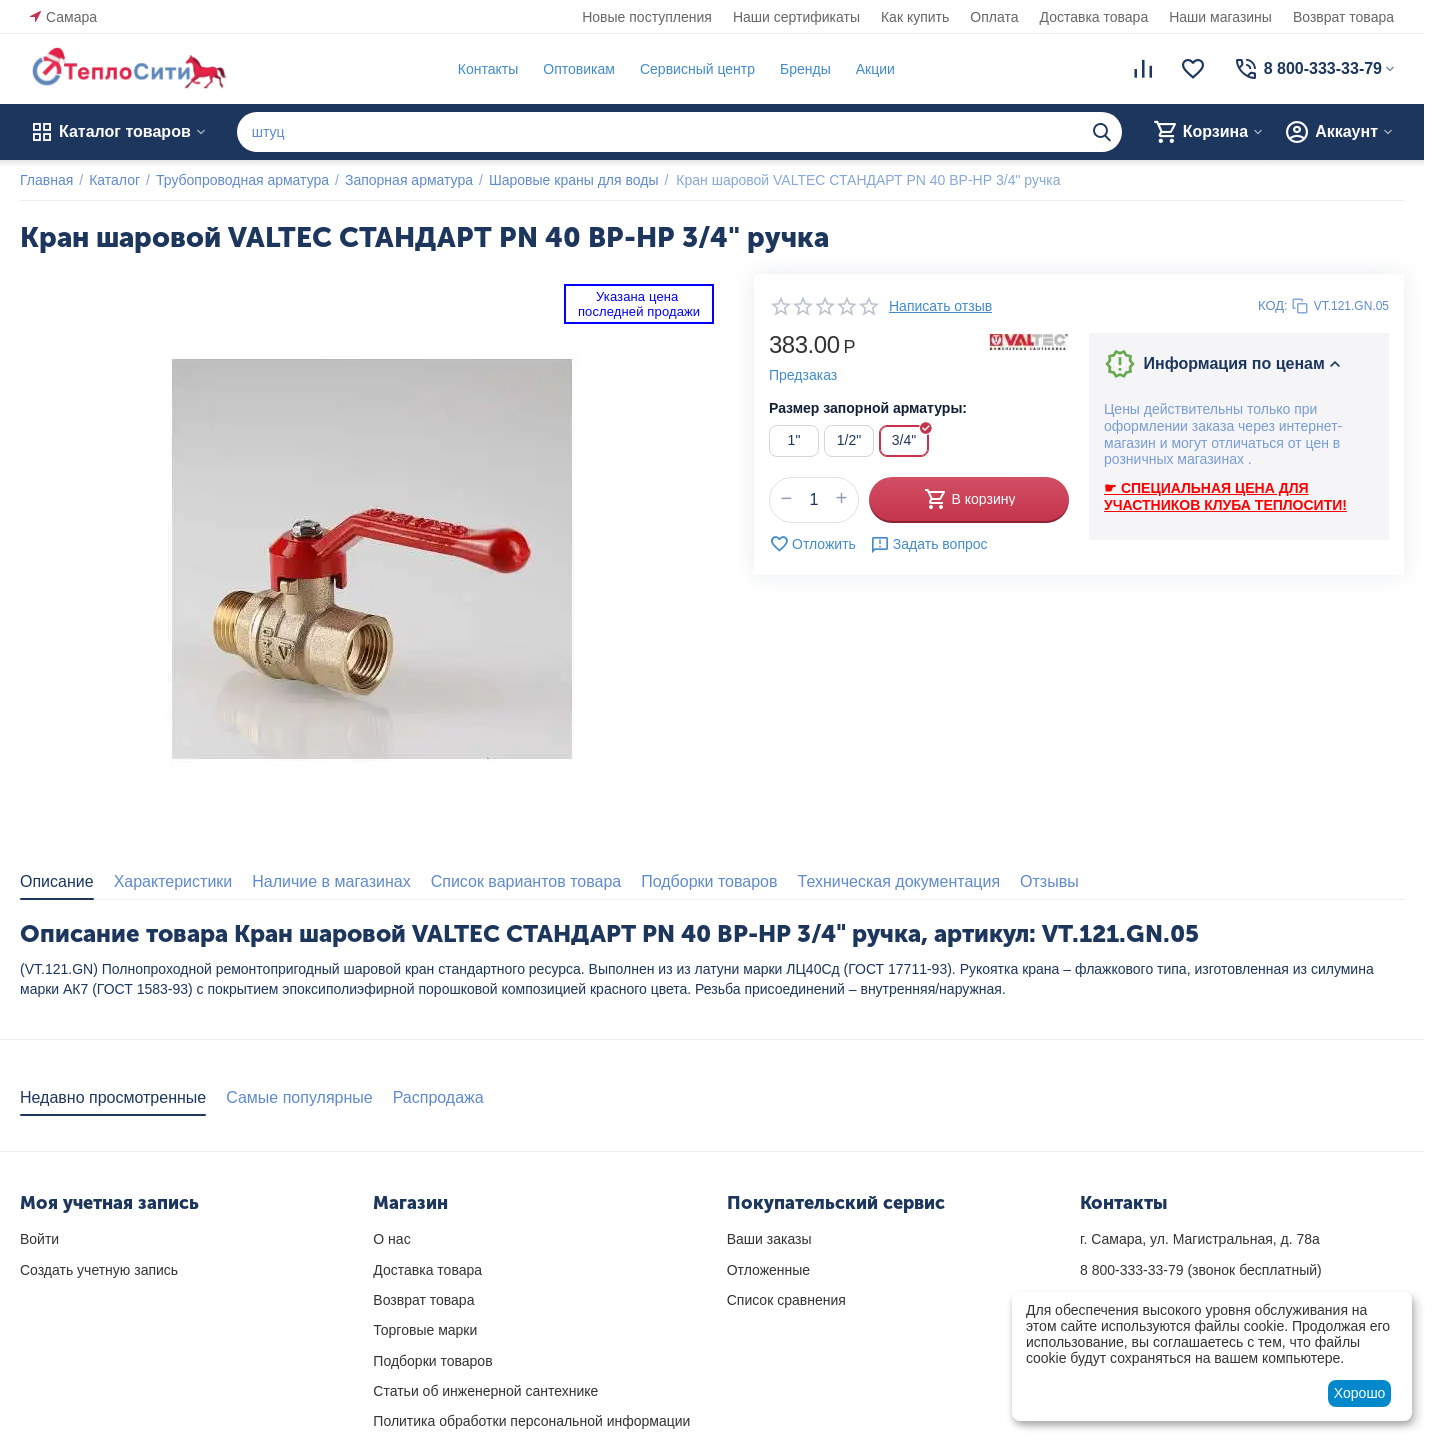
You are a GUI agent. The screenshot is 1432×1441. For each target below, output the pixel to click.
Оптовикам (579, 69)
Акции (875, 69)
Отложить (812, 544)
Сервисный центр (697, 69)
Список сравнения (786, 1300)
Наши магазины (1220, 17)
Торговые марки (425, 1330)
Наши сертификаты (796, 17)
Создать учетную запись (99, 1270)
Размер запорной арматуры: (868, 408)
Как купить (915, 17)
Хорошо (1360, 1393)
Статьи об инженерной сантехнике (485, 1391)
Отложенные (768, 1270)
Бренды (805, 69)
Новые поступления (647, 17)
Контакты (488, 69)
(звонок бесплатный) (1201, 1270)
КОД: (1273, 305)
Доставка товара (1094, 17)
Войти (39, 1239)
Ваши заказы (769, 1239)
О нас (391, 1239)
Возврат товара (1343, 17)
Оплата (994, 17)
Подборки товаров (432, 1361)
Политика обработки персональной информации (531, 1421)
